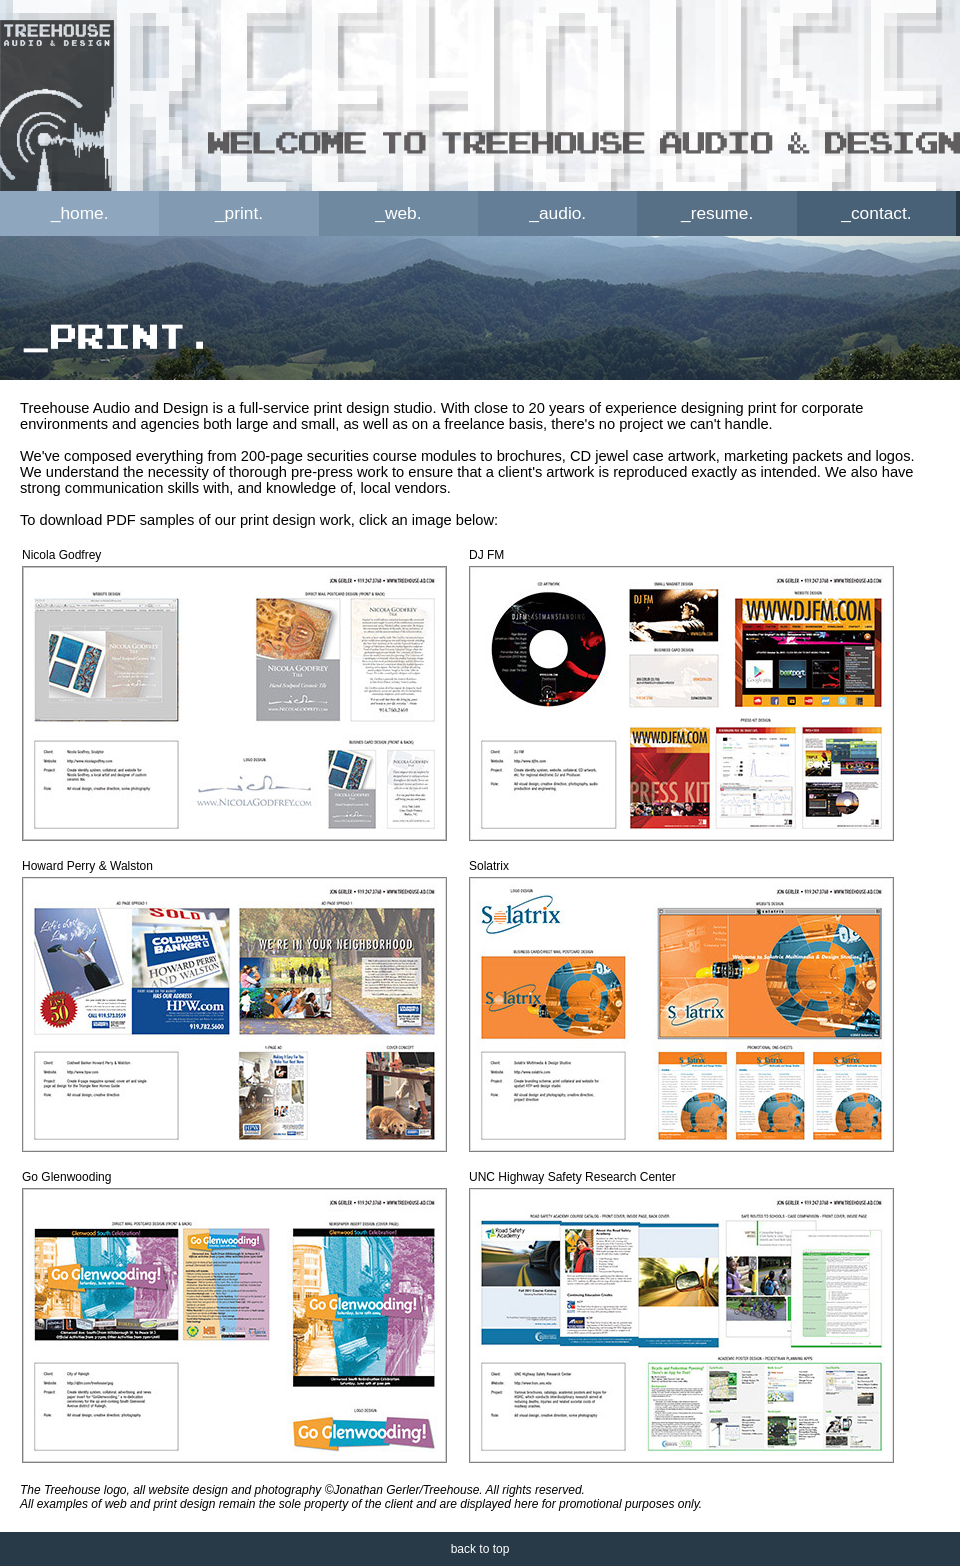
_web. (398, 213)
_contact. (876, 213)
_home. (80, 213)
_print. (239, 213)
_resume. (717, 213)
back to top (480, 1549)
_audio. (557, 213)
